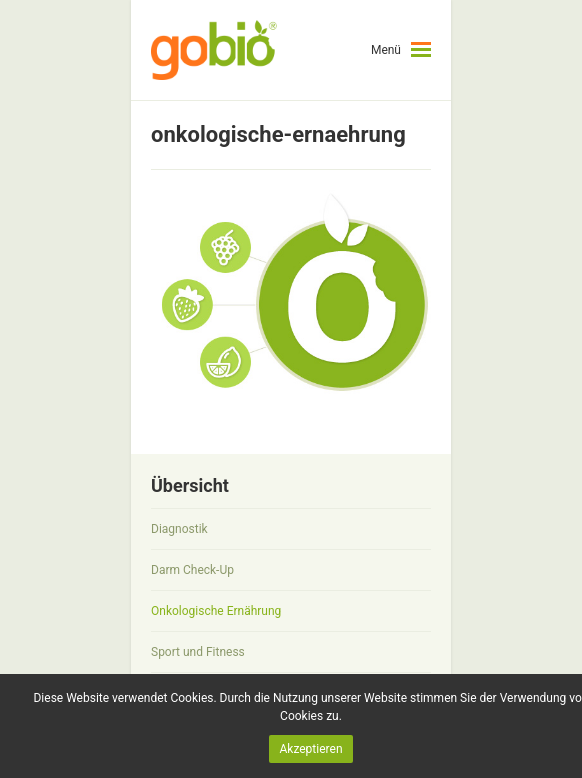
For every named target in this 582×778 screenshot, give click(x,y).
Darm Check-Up (192, 570)
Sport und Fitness (198, 652)
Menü (386, 50)
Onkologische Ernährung (216, 611)
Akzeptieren (310, 749)
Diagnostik (179, 529)
